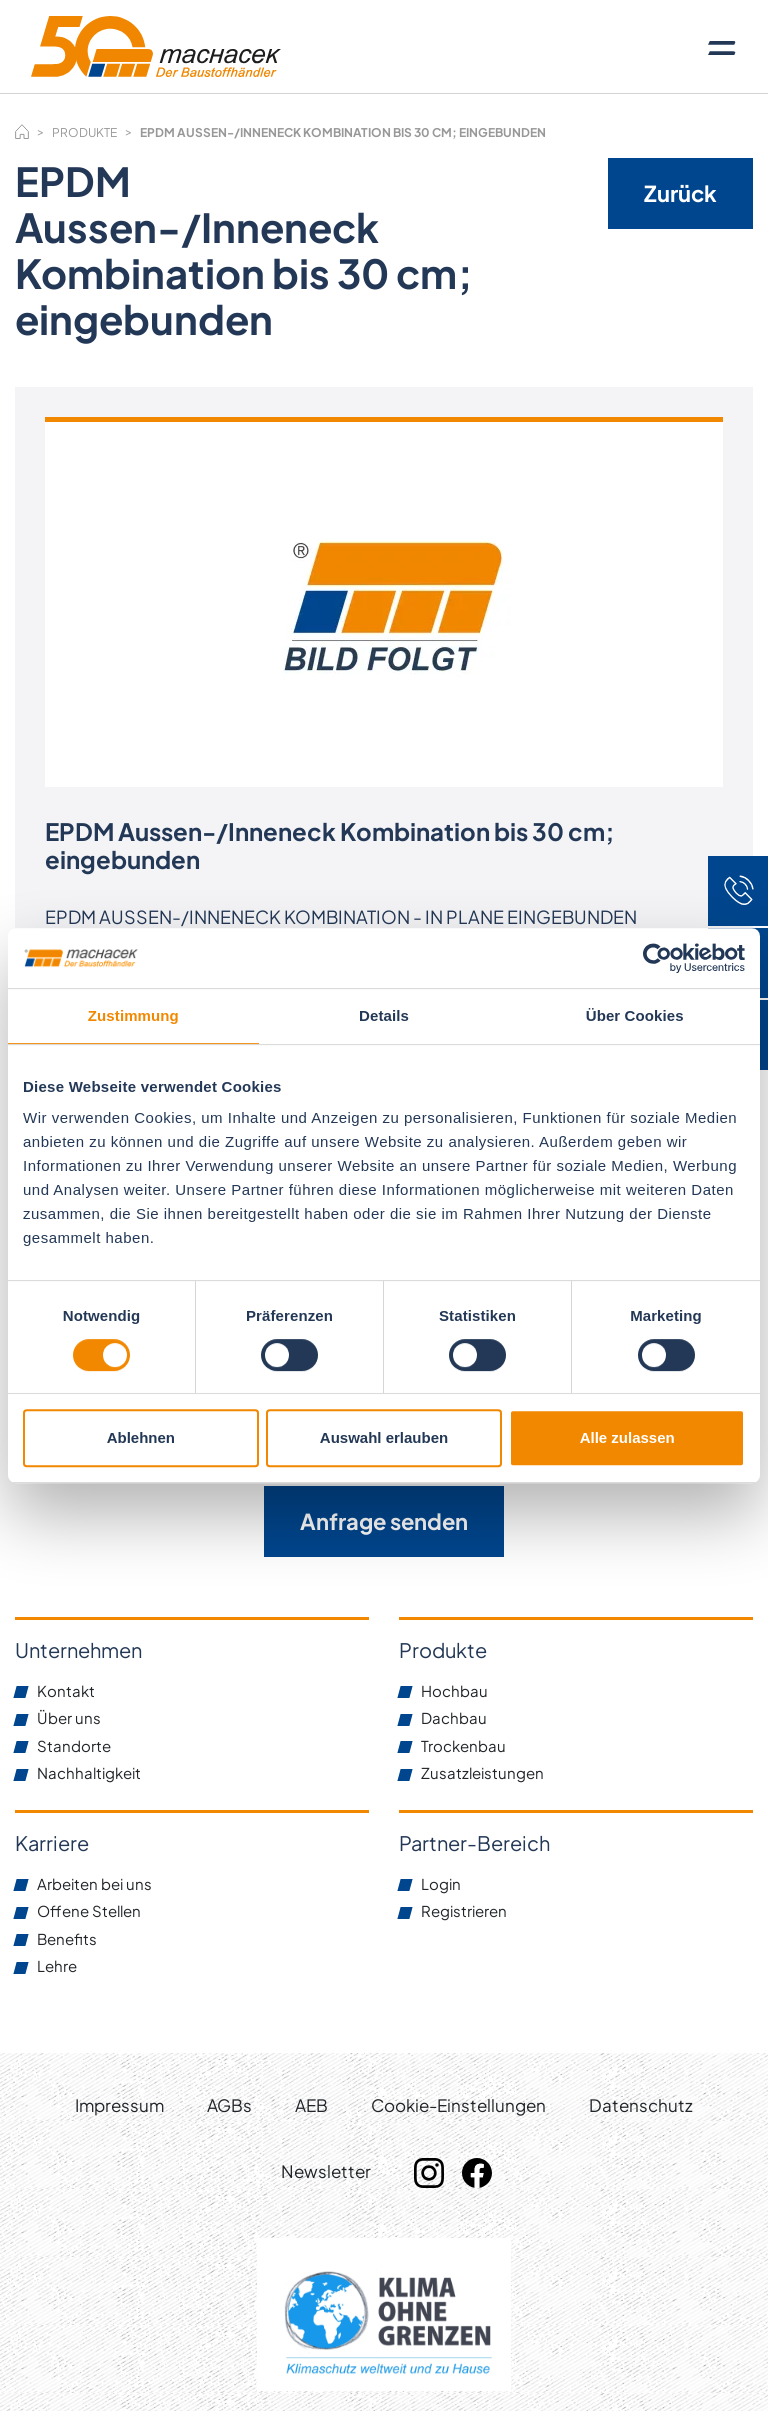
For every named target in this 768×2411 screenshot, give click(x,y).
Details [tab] (384, 1015)
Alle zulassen (627, 1437)
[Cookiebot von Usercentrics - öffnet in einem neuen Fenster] (657, 958)
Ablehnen (141, 1437)
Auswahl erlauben (384, 1437)
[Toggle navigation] (722, 47)
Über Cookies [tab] (635, 1015)
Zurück (680, 193)
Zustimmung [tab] (133, 1015)
